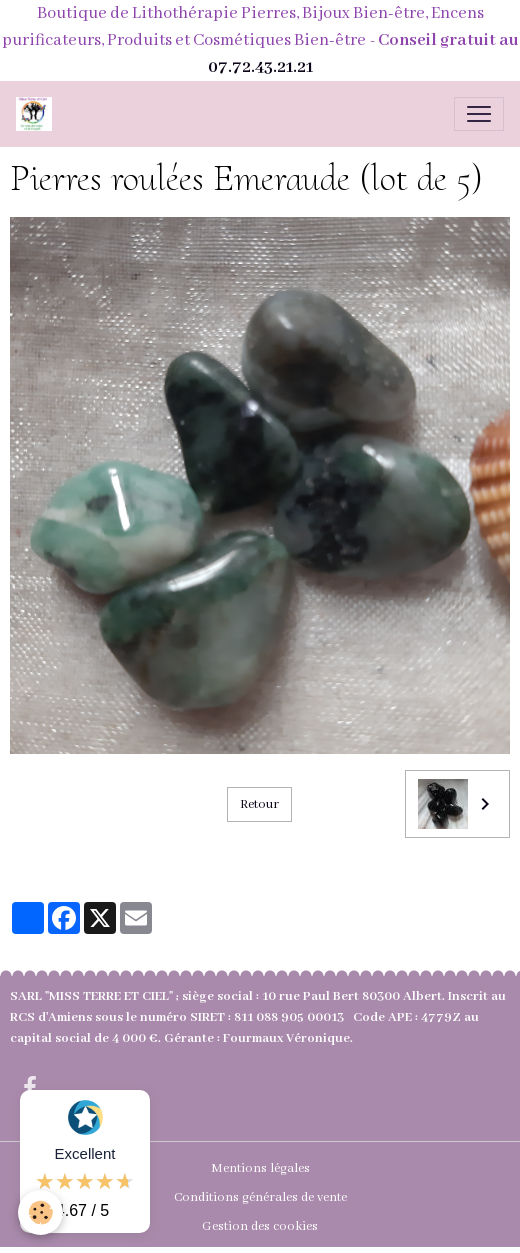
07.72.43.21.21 (260, 67)
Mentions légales (260, 1168)
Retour (259, 804)
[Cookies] (40, 1212)
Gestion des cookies (260, 1226)
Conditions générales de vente (260, 1197)
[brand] (38, 114)
